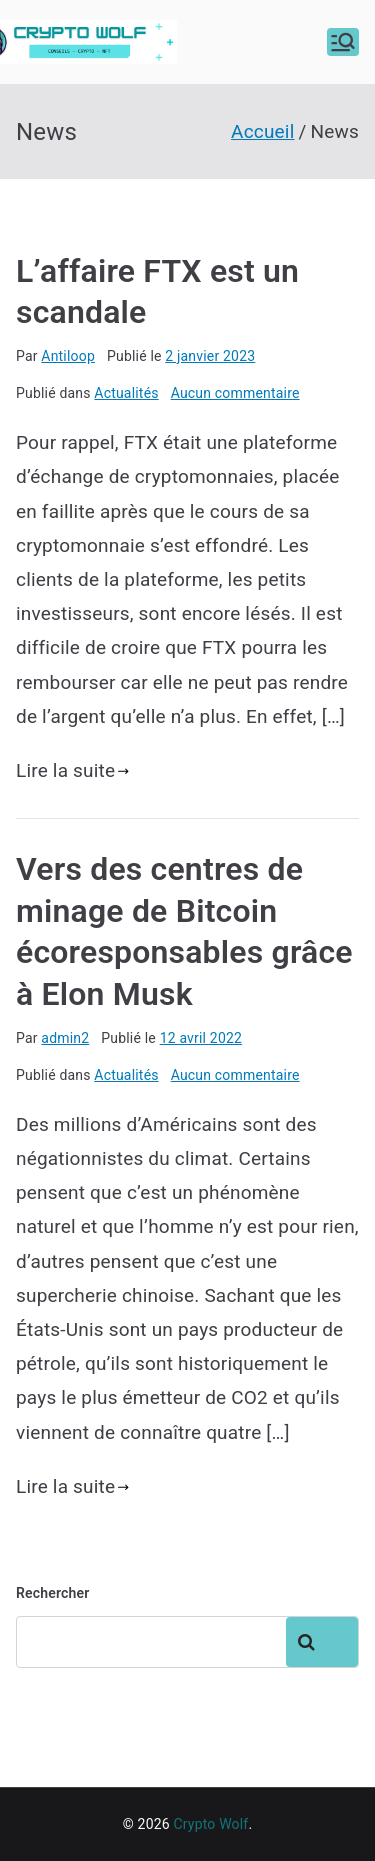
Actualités (126, 393)
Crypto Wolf (210, 1824)
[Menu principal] (343, 42)
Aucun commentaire (235, 393)
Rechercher (53, 1593)
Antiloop (68, 356)
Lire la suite (73, 770)
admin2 (65, 1038)
